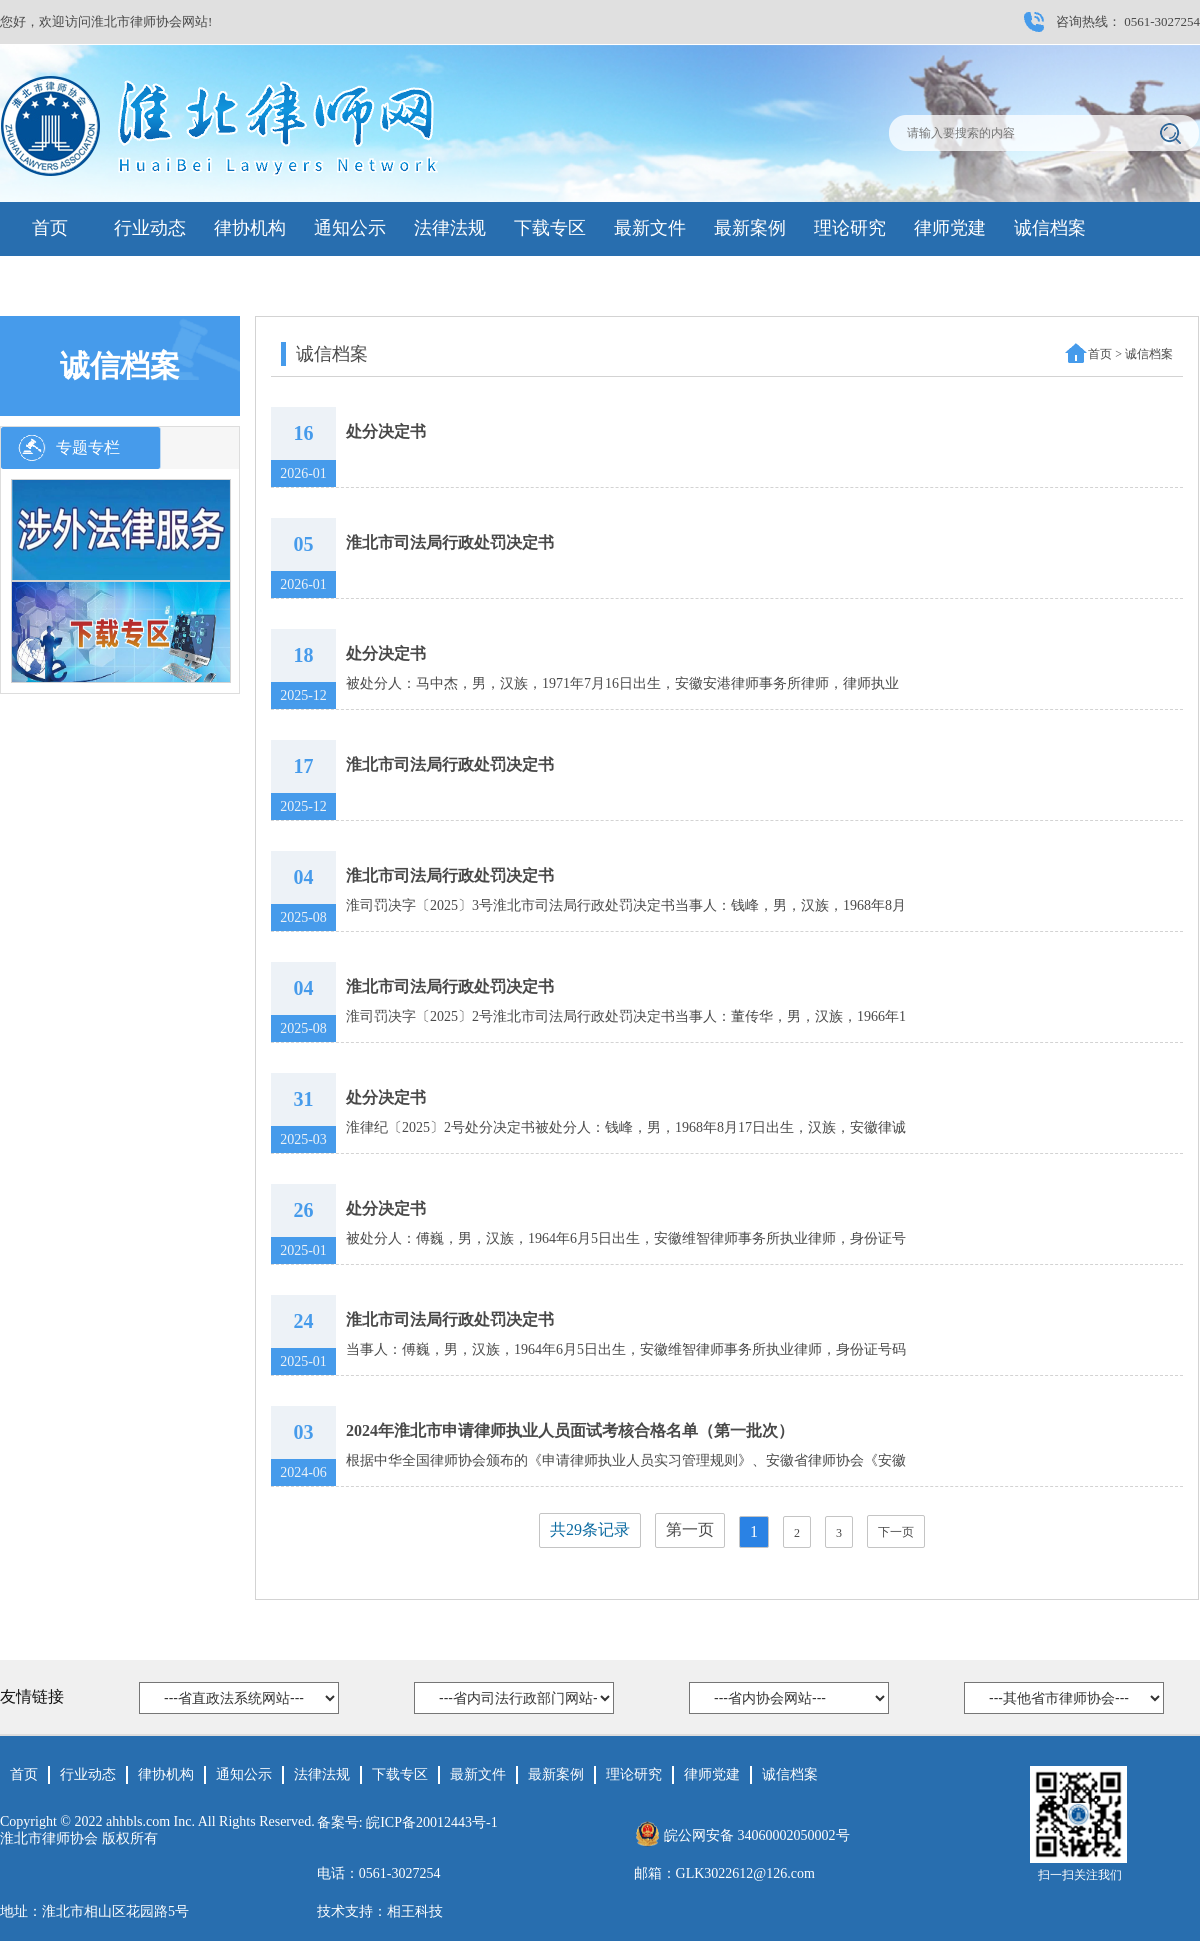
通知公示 (350, 228)
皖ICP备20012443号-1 (431, 1822)
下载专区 (550, 228)
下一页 (896, 1532)
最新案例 (750, 228)
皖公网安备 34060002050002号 (757, 1835)
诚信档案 (1050, 228)
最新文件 (650, 228)
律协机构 (250, 228)
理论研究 (850, 228)
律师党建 (950, 228)
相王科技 (415, 1911)
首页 (50, 228)
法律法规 (450, 228)
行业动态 (150, 228)
